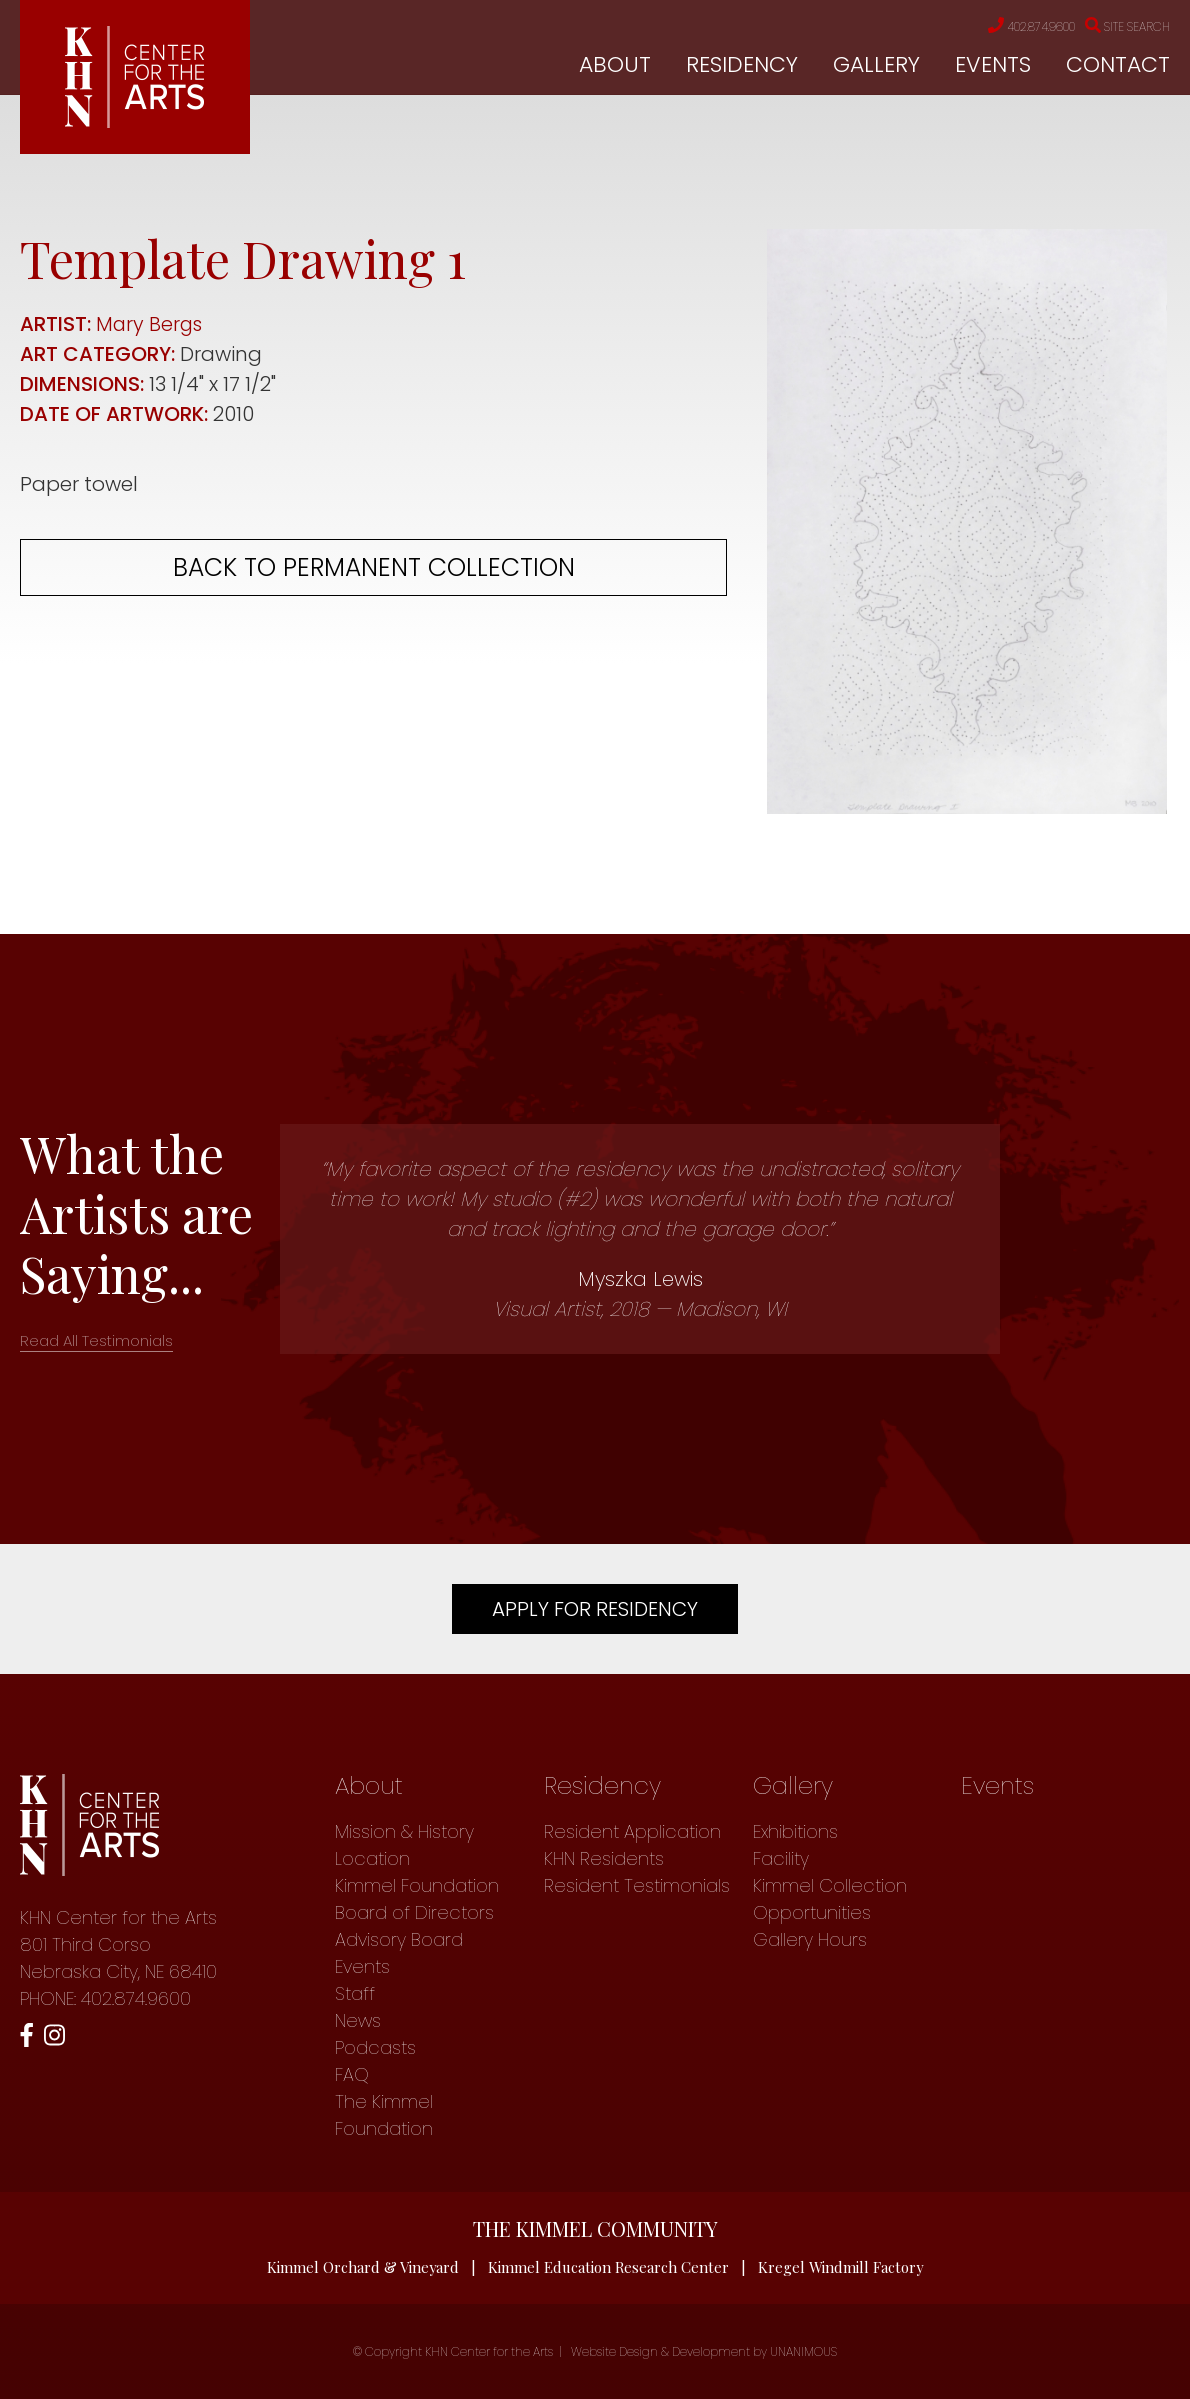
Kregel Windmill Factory (842, 2267)
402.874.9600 (1009, 27)
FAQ (352, 2074)
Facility (781, 1858)
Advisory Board (399, 1939)
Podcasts (375, 2047)
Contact (1118, 65)
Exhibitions (795, 1831)
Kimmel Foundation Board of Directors (417, 1899)
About (615, 65)
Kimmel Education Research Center (609, 2267)
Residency (742, 65)
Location (372, 1858)
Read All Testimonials (96, 1340)
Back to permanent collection (374, 567)
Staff (355, 1993)
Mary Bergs (150, 324)
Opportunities (812, 1912)
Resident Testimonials (637, 1885)
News (358, 2020)
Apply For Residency (595, 1609)
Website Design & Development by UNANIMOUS (704, 2351)
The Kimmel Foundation (384, 2115)
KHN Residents (604, 1858)
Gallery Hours (810, 1939)
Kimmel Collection (830, 1885)
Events (993, 65)
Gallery (876, 65)
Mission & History (404, 1831)
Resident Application (632, 1831)
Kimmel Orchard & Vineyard (362, 2267)
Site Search (1121, 27)
